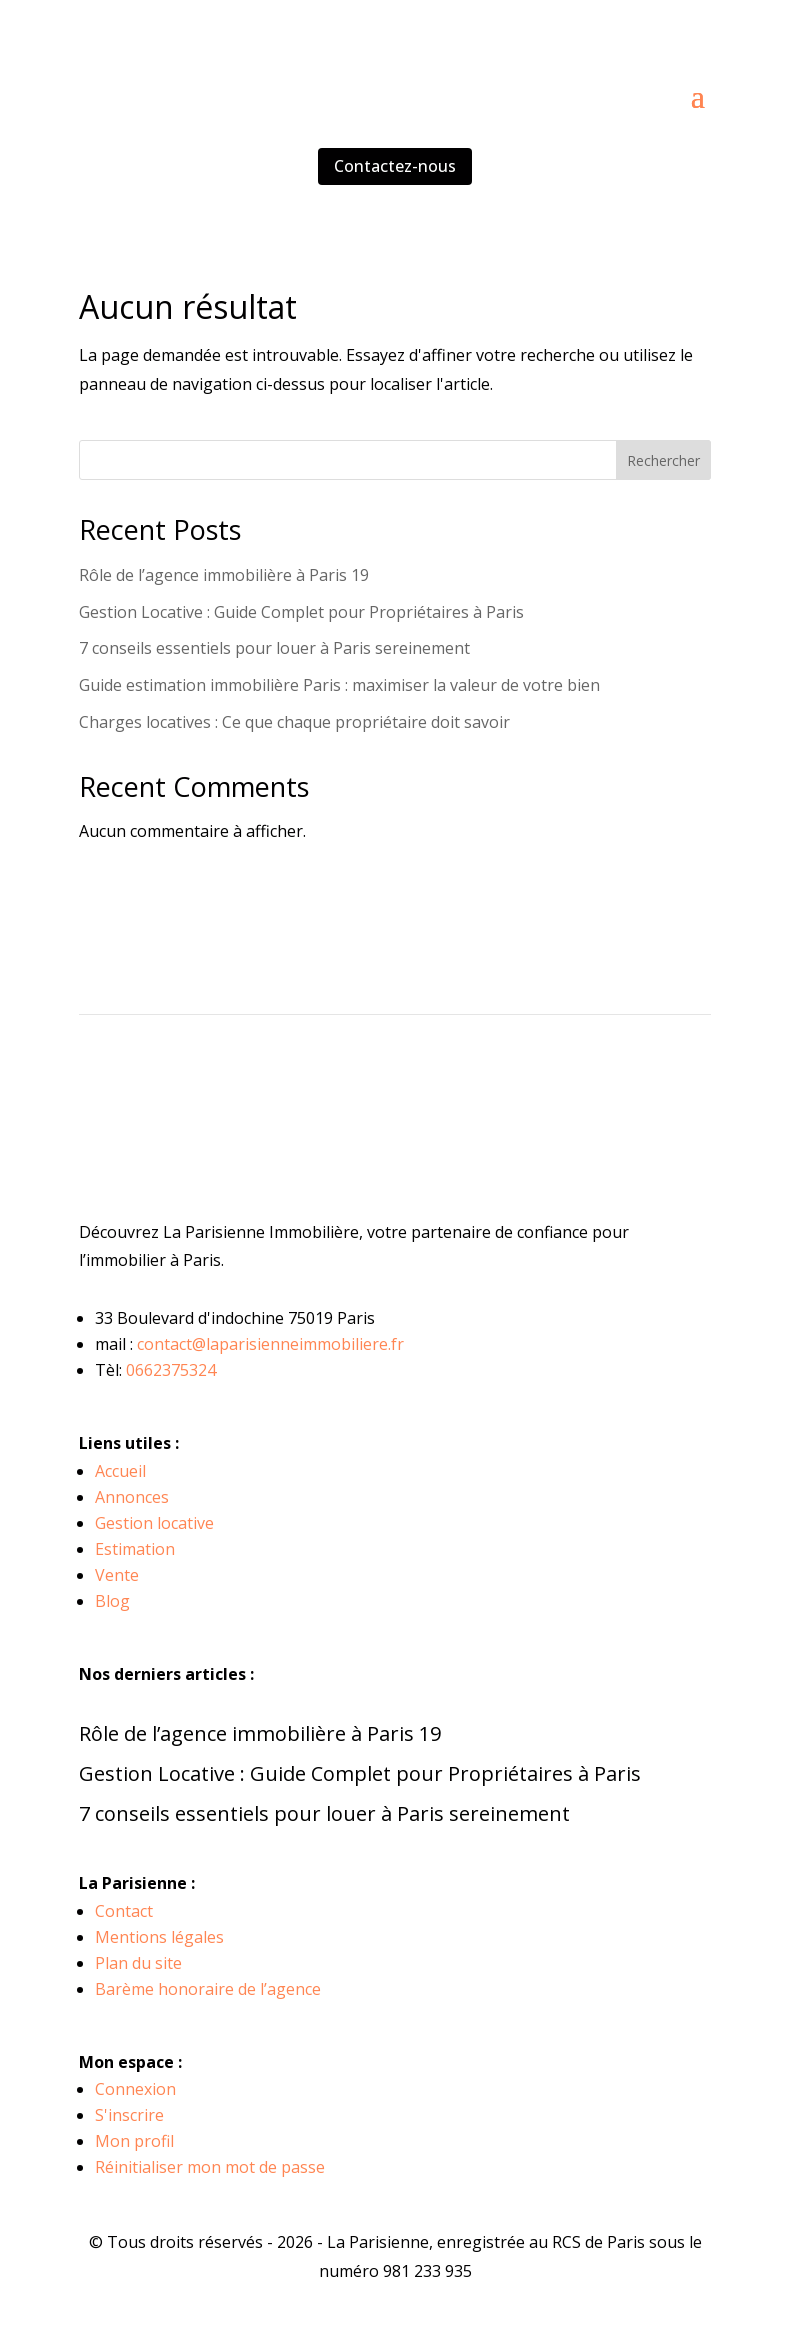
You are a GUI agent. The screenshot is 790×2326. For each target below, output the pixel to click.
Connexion (135, 2089)
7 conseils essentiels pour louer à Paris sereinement (274, 648)
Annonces (132, 1497)
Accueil (120, 1471)
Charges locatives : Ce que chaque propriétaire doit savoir (294, 722)
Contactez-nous (395, 166)
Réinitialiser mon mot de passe (210, 2167)
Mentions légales (159, 1937)
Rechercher (663, 460)
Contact (124, 1911)
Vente (117, 1575)
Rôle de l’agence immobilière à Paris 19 (224, 575)
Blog (112, 1601)
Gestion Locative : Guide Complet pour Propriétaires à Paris (301, 612)
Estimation (135, 1549)
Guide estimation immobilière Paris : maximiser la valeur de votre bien (339, 685)
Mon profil (134, 2141)
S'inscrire (129, 2115)
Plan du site (138, 1963)
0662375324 (171, 1370)
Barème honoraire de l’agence (208, 1989)
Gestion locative (154, 1523)
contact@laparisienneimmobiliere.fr (270, 1344)
